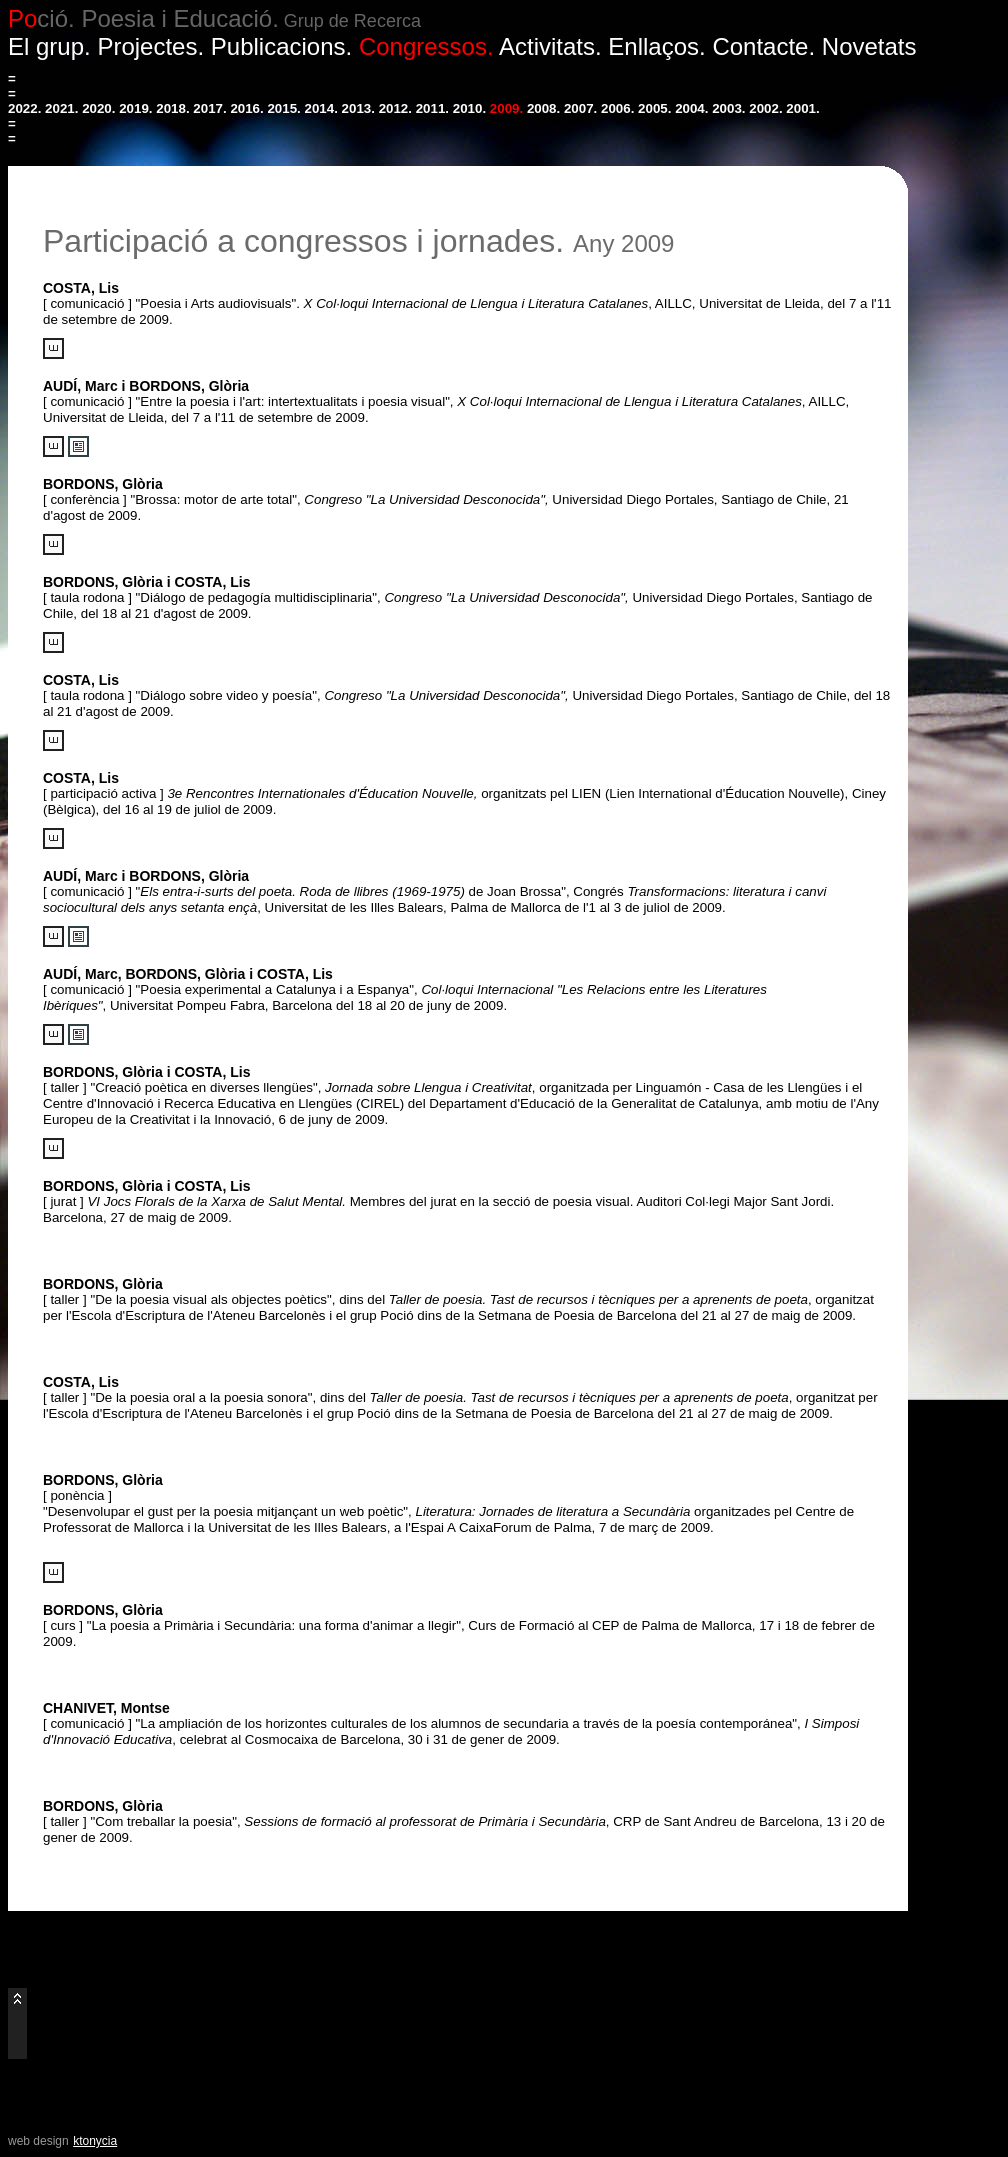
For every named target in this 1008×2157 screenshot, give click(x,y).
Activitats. (550, 46)
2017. (209, 108)
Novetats (869, 46)
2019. (135, 108)
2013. (358, 108)
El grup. (49, 46)
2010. (469, 108)
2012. (395, 108)
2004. (691, 108)
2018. (172, 108)
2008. (543, 108)
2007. (580, 108)
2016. (246, 108)
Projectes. (150, 46)
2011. (432, 108)
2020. (98, 108)
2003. (728, 108)
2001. (802, 108)
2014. (321, 108)
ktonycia (95, 2141)
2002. (765, 108)
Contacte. (763, 46)
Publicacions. (281, 46)
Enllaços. (656, 46)
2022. (24, 108)
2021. (61, 108)
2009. (506, 108)
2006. (617, 108)
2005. (654, 108)
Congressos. (426, 46)
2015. (283, 108)
